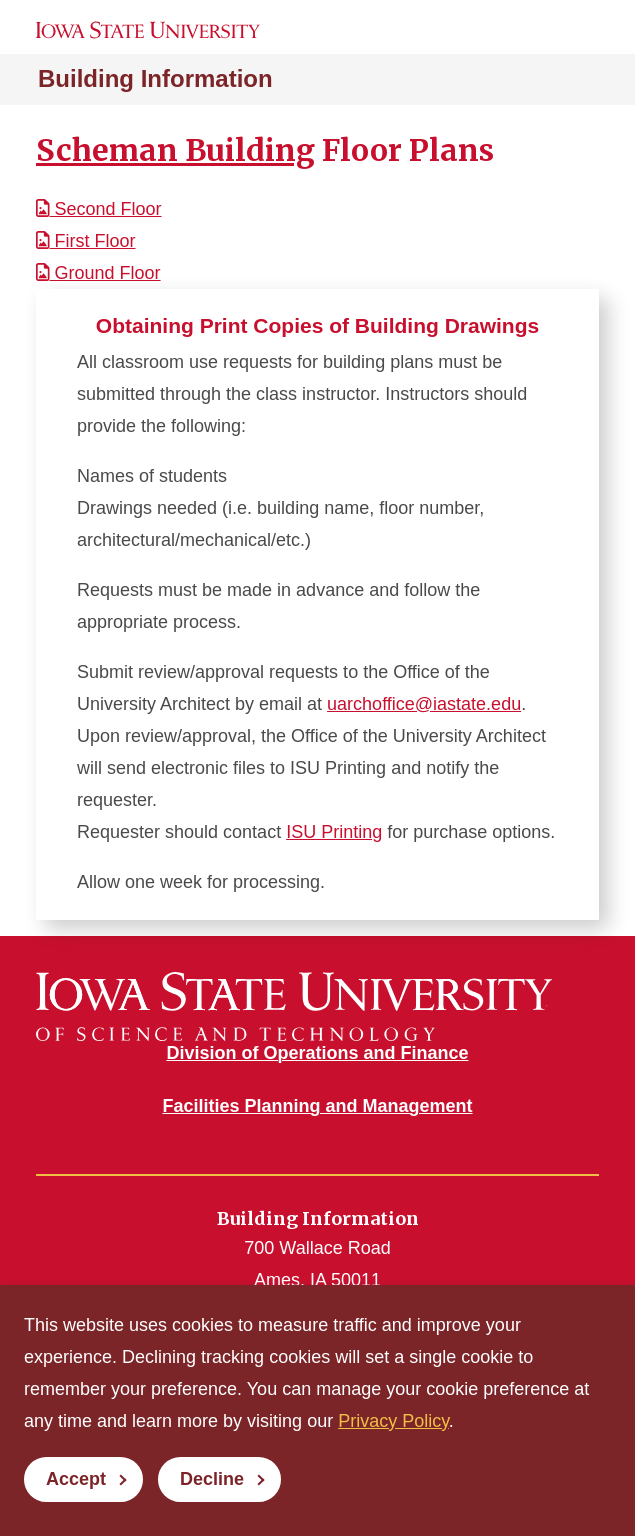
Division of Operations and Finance (317, 1053)
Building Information (155, 78)
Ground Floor (98, 273)
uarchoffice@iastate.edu (424, 704)
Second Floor (99, 209)
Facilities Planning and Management (317, 1106)
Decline (212, 1479)
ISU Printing (334, 832)
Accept (76, 1479)
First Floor (86, 241)
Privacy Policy (393, 1421)
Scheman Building (175, 150)
